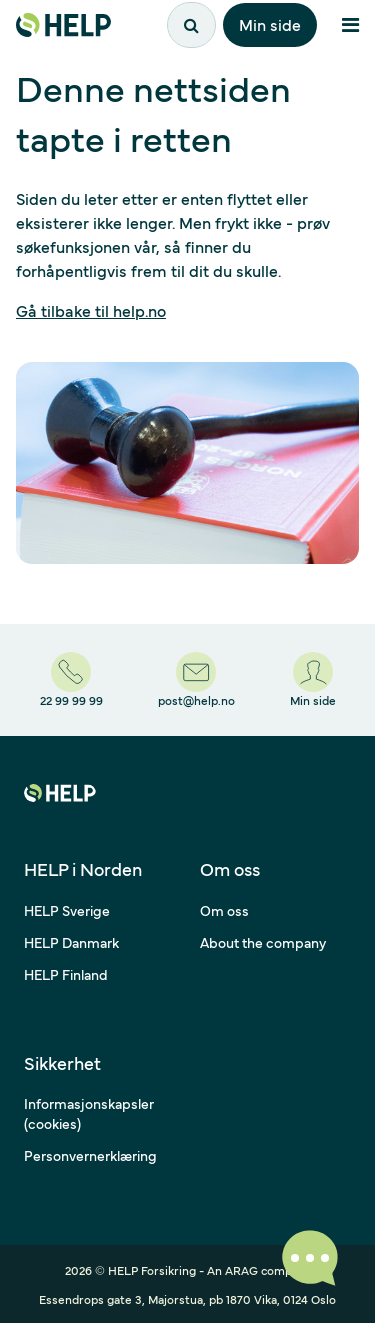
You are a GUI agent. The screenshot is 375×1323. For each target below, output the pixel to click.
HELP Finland (66, 974)
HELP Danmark (71, 942)
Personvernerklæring (90, 1155)
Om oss (224, 910)
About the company (263, 942)
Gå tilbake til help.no (91, 310)
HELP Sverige (67, 910)
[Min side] (313, 680)
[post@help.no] (196, 680)
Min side (270, 24)
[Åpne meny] (350, 25)
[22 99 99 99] (71, 680)
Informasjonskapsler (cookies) (89, 1113)
